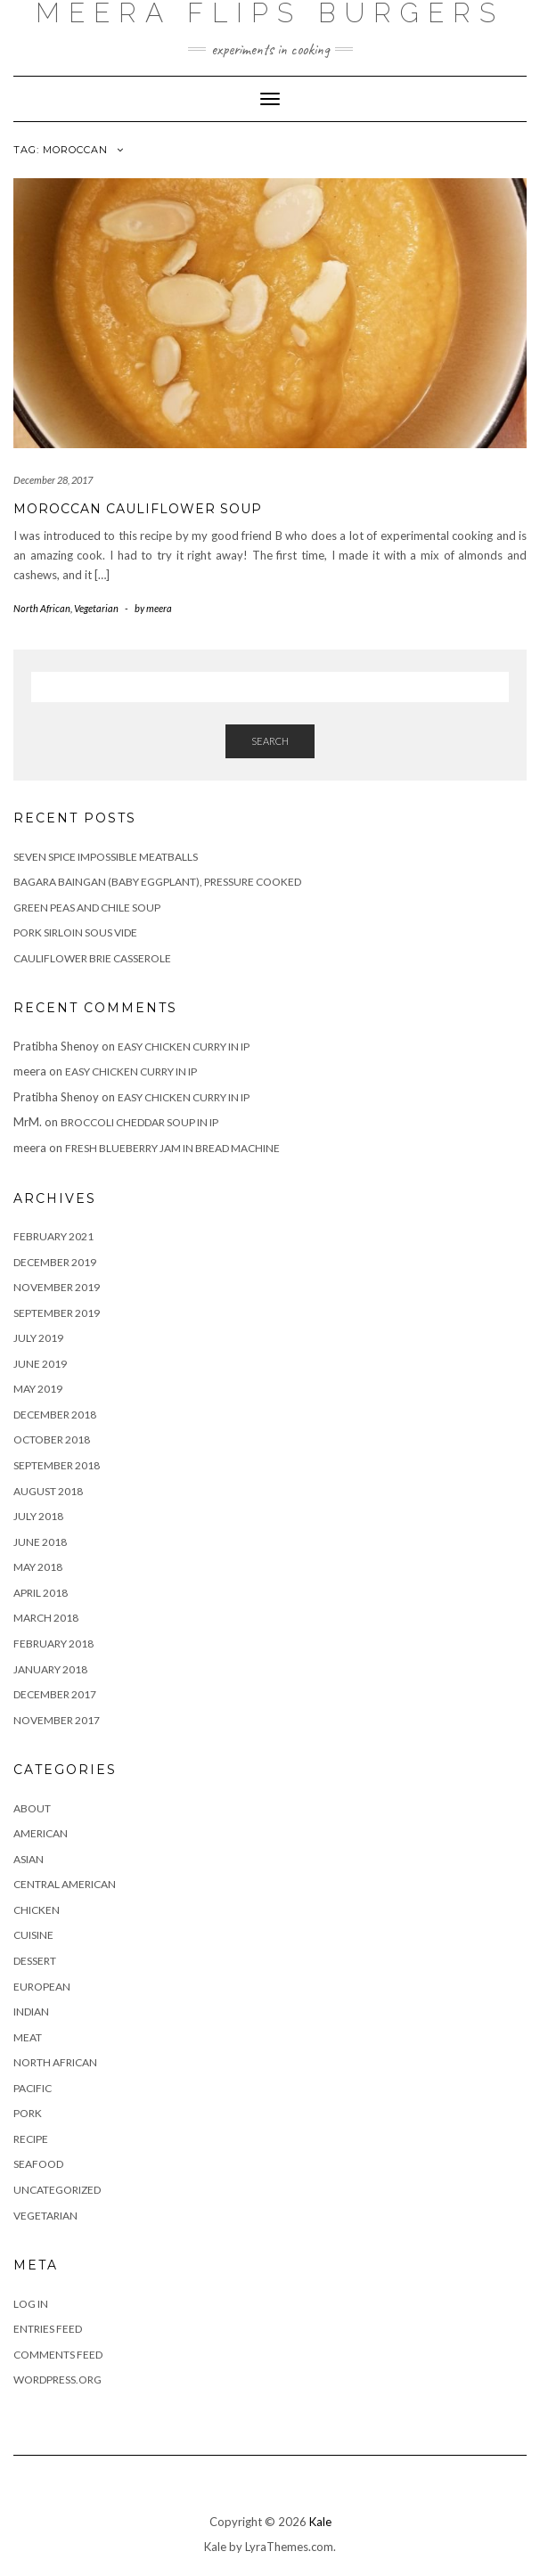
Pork (27, 2113)
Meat (27, 2037)
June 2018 (40, 1542)
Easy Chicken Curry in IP (184, 1046)
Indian (31, 2011)
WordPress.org (57, 2379)
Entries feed (47, 2328)
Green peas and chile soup (86, 907)
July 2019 (38, 1338)
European (41, 1986)
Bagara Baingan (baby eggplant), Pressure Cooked (157, 881)
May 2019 (37, 1388)
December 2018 (54, 1414)
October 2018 (51, 1439)
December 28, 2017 (53, 480)
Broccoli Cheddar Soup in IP (139, 1122)
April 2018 (40, 1592)
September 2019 (56, 1313)
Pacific (32, 2088)
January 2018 (50, 1669)
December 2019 (54, 1262)
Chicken (36, 1910)
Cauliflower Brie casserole (92, 958)
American (40, 1833)
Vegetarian (96, 608)
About (32, 1808)
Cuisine (33, 1935)
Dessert (34, 1960)
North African (41, 608)
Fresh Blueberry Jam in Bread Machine (172, 1148)
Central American (64, 1884)
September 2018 (56, 1465)
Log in (30, 2303)
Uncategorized (57, 2189)
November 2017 (56, 1720)
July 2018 (38, 1516)
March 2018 (45, 1617)
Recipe (30, 2139)
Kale (320, 2522)
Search (270, 741)
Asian (28, 1859)
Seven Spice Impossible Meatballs (105, 856)
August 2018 (48, 1491)
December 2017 (54, 1694)
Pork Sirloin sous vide (75, 932)
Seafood (38, 2164)
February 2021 (53, 1236)
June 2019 (40, 1363)
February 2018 (53, 1643)
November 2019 (56, 1287)
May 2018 (37, 1567)
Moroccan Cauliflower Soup (137, 509)
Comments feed (57, 2354)
